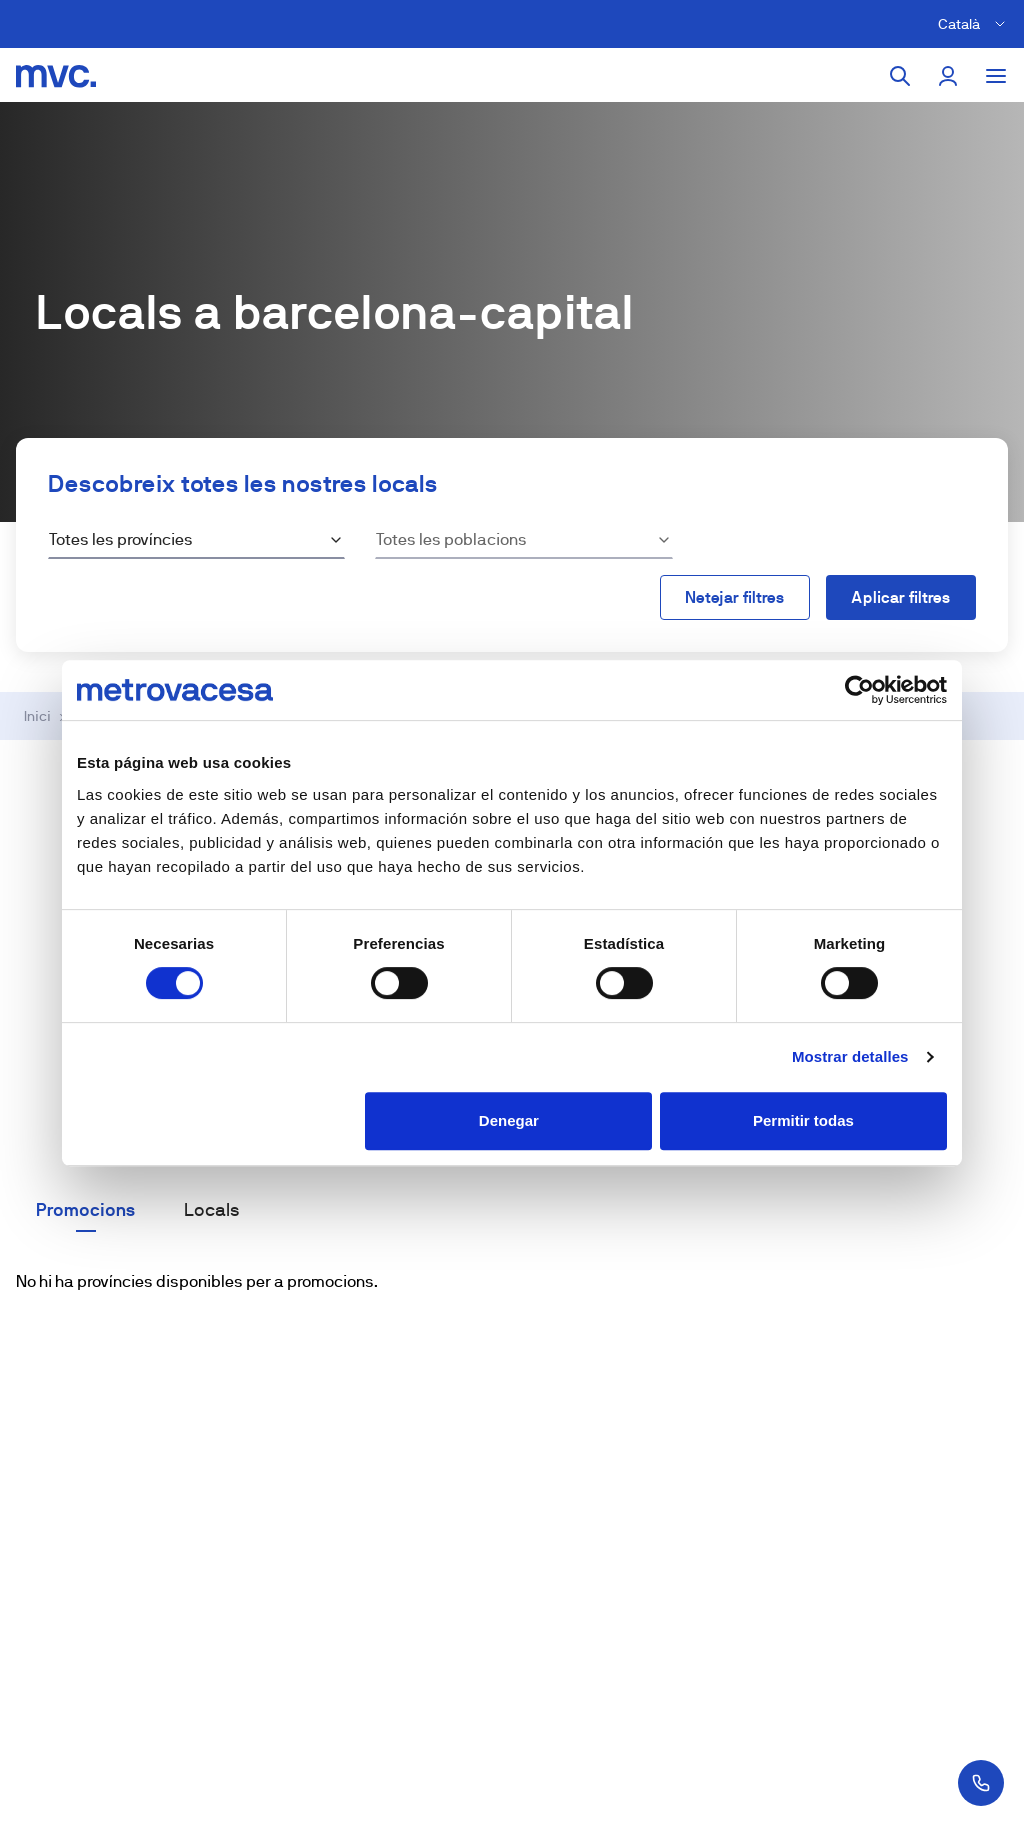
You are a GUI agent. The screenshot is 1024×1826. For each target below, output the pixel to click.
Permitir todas (803, 1120)
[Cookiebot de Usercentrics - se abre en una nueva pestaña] (859, 690)
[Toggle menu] (996, 76)
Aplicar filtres (901, 597)
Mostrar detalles (850, 1056)
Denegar (509, 1120)
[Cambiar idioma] (975, 24)
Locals (212, 1210)
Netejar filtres (735, 597)
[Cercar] (900, 76)
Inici (37, 716)
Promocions (86, 1210)
